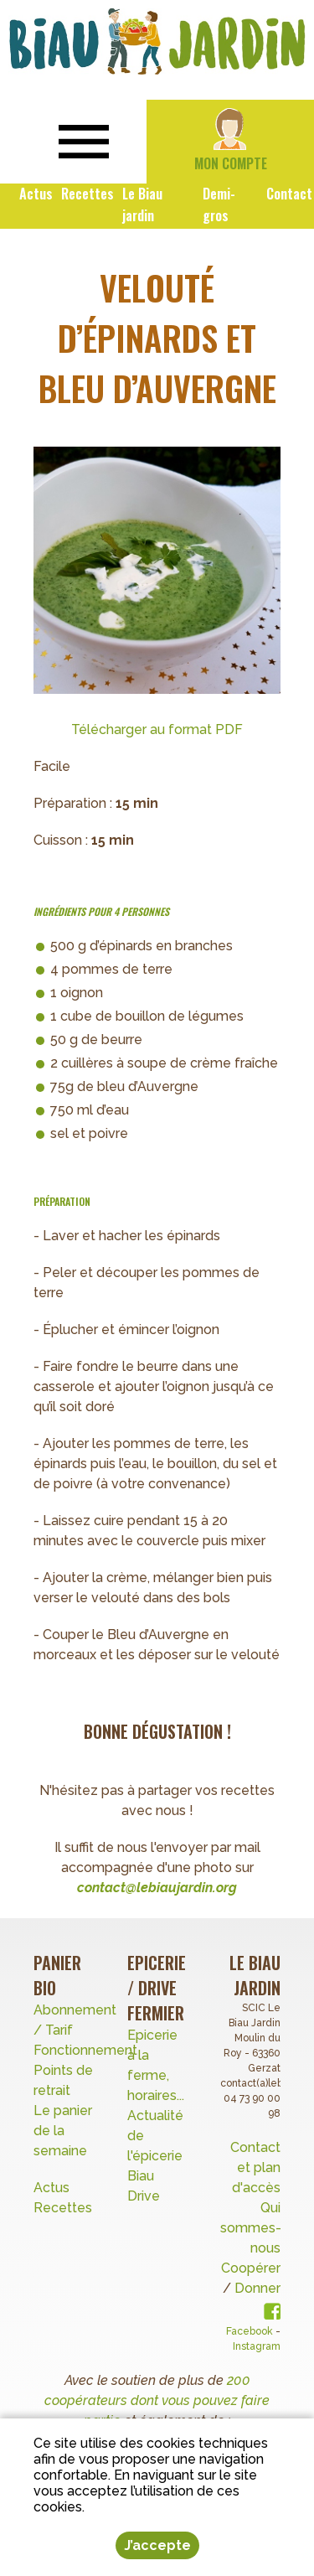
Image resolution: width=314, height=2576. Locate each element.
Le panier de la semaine (62, 2131)
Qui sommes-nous (250, 2228)
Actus (51, 2188)
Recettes (64, 2208)
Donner (257, 2288)
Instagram (257, 2346)
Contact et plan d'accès (255, 2167)
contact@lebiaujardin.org (157, 1888)
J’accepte (157, 2545)
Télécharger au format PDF (157, 729)
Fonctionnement (85, 2050)
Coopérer (251, 2268)
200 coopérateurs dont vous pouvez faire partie (157, 2400)
